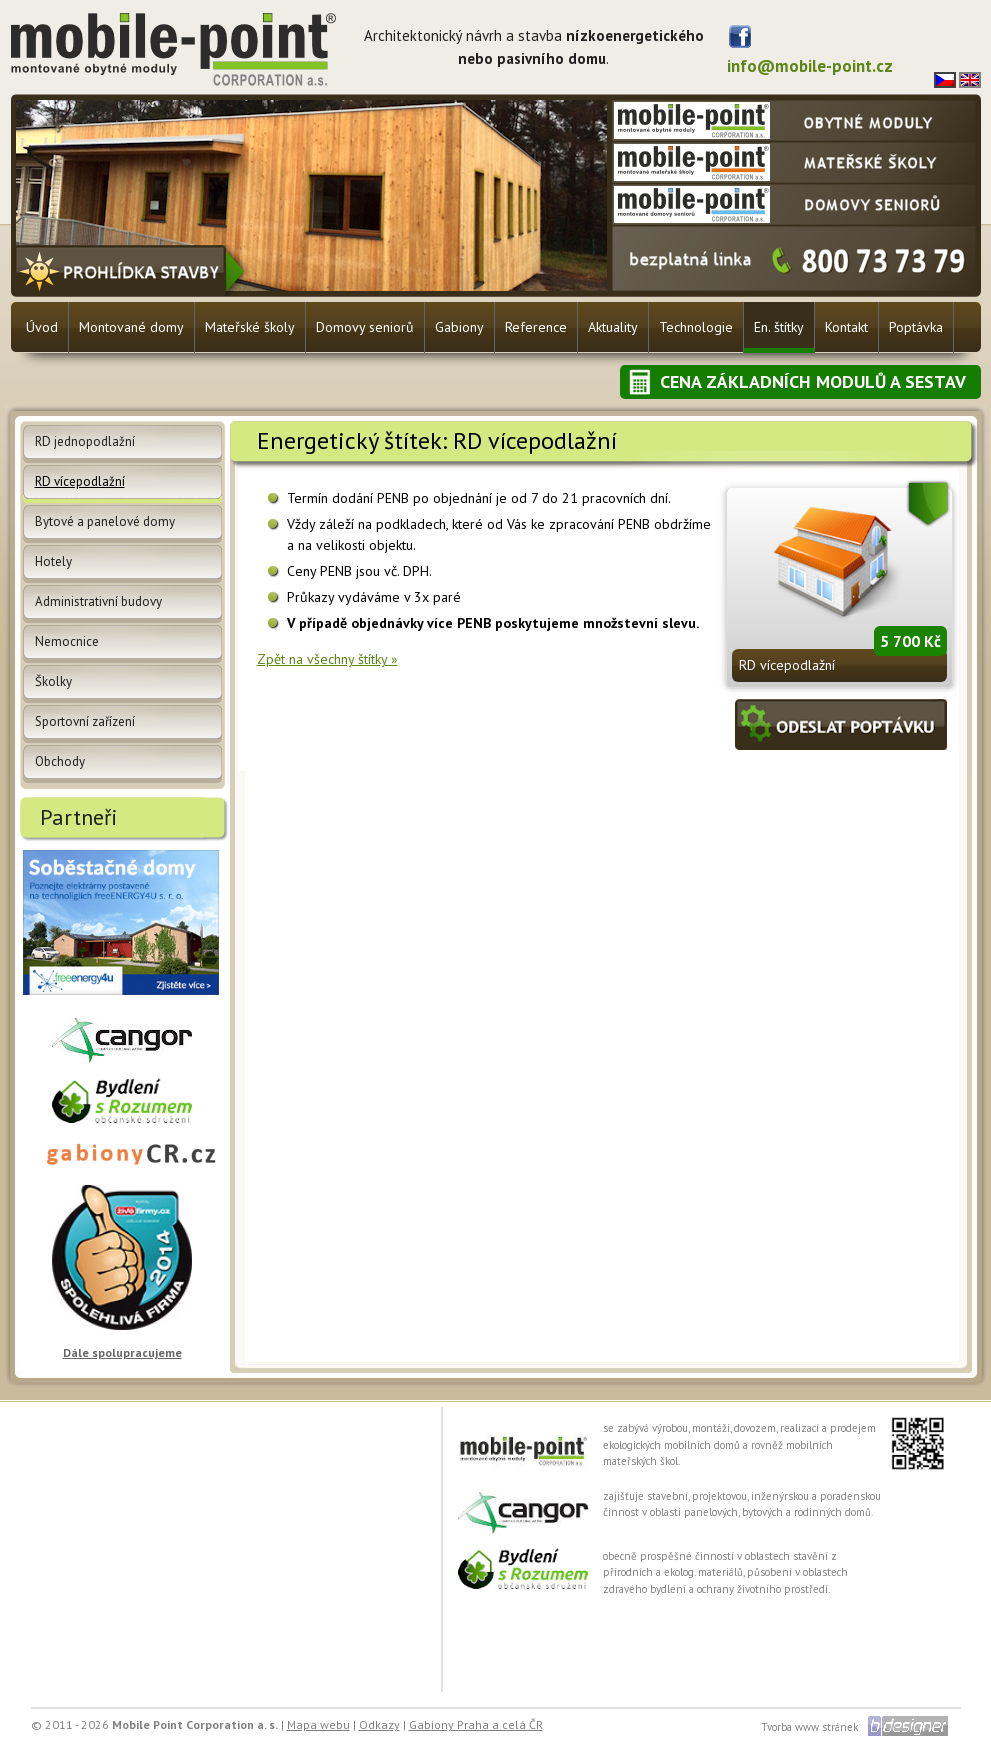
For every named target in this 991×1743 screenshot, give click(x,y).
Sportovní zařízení (85, 721)
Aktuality (613, 327)
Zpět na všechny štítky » (327, 659)
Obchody (60, 761)
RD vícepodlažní (787, 665)
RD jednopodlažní (85, 441)
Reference (536, 327)
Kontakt (846, 327)
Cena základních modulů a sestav (813, 381)
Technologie (696, 327)
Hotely (53, 561)
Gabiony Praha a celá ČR (476, 1724)
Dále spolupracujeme (122, 1352)
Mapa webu (318, 1724)
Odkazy (379, 1724)
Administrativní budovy (98, 601)
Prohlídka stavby (133, 270)
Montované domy (131, 327)
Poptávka (916, 327)
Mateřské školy (250, 327)
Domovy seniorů (365, 327)
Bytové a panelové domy (105, 521)
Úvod (42, 327)
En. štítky (779, 327)
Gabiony (459, 327)
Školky (53, 681)
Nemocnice (67, 641)
